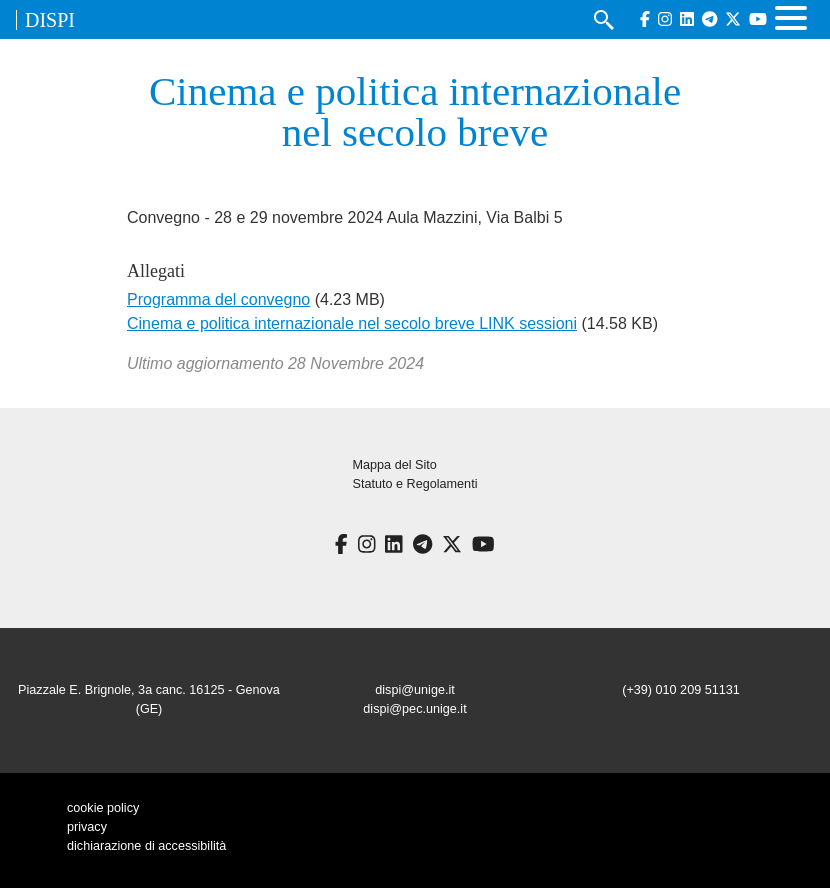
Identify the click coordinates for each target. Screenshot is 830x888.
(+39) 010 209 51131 (681, 690)
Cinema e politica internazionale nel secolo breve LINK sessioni (352, 323)
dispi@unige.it (415, 690)
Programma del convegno (218, 299)
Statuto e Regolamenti (415, 484)
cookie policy (103, 808)
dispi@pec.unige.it (414, 709)
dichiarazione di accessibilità (146, 846)
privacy (87, 827)
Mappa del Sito (395, 465)
